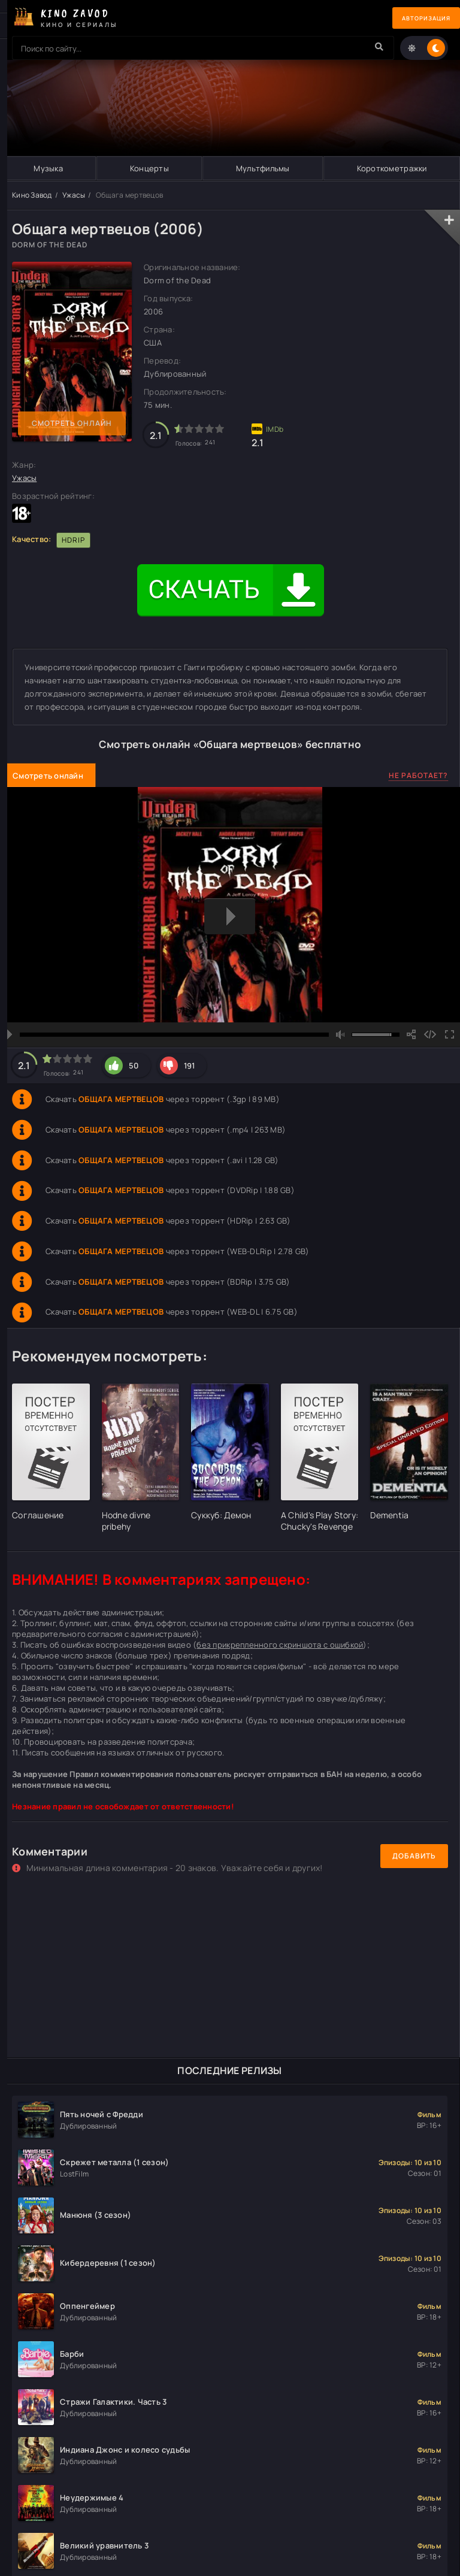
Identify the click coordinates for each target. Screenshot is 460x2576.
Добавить (414, 1856)
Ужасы (73, 195)
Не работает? (418, 775)
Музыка (48, 168)
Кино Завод (32, 195)
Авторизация (418, 18)
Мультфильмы (262, 168)
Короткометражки (391, 168)
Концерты (148, 168)
